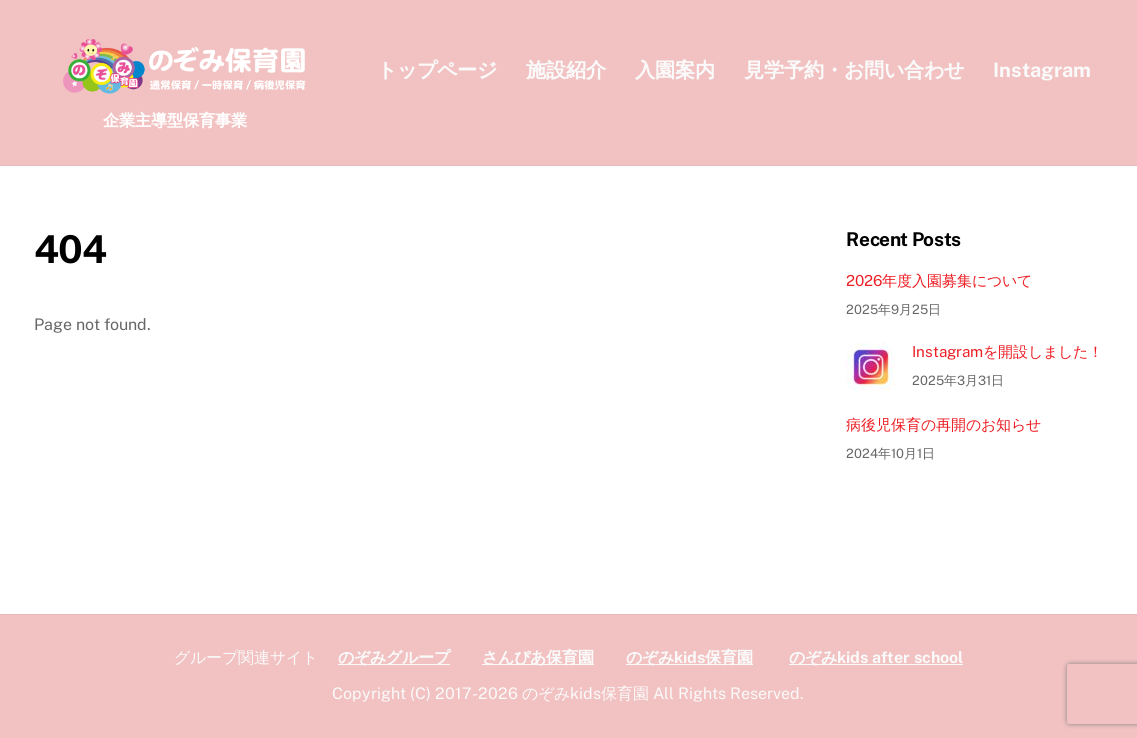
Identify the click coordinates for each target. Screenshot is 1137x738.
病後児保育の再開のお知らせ (943, 424)
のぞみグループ (394, 657)
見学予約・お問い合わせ (854, 70)
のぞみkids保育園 (689, 657)
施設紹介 (566, 70)
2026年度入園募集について (939, 280)
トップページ (437, 70)
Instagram (1042, 70)
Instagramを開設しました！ (1007, 351)
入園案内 (675, 70)
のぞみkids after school (876, 657)
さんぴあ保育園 (538, 657)
